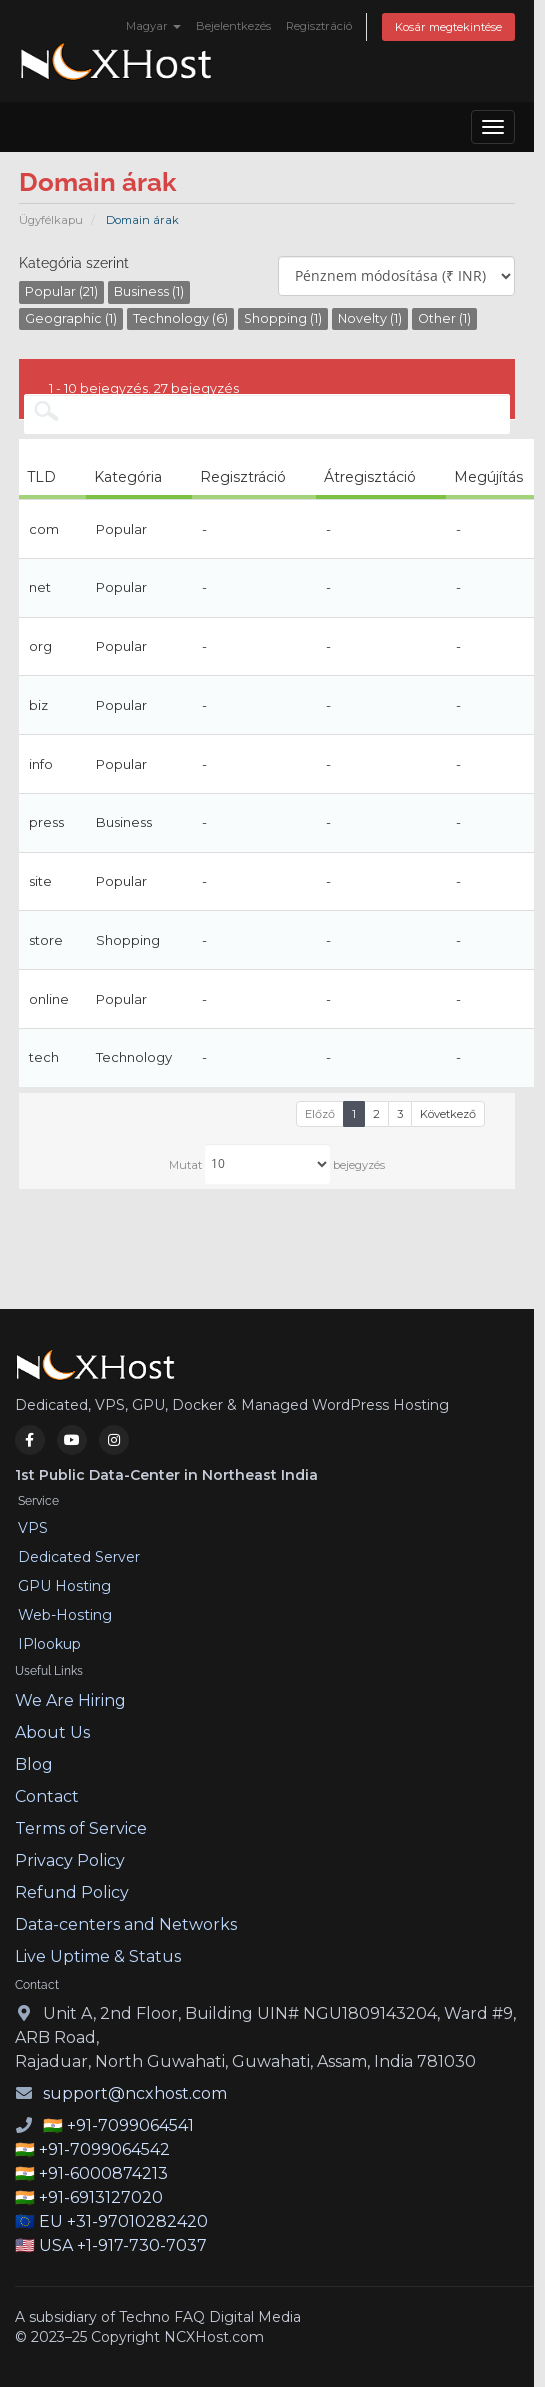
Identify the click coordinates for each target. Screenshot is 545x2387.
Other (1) (444, 318)
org (40, 646)
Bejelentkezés (233, 26)
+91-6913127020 (101, 2197)
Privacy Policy (70, 1860)
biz (38, 705)
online (49, 999)
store (46, 940)
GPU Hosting (64, 1586)
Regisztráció (319, 26)
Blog (34, 1764)
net (40, 587)
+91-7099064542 (104, 2149)
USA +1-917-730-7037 (123, 2245)
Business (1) (149, 291)
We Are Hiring (70, 1700)
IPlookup (49, 1644)
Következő (448, 1114)
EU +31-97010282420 (123, 2221)
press (46, 822)
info (41, 764)
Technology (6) (180, 318)
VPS (33, 1528)
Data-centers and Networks (126, 1924)
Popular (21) (61, 291)
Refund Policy (72, 1892)
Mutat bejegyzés (277, 1164)
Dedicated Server (79, 1557)
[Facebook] (30, 1440)
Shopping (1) (283, 318)
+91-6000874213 (103, 2173)
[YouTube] (72, 1440)
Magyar (153, 26)
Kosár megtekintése (448, 27)
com (44, 529)
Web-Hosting (65, 1615)
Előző (320, 1114)
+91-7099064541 (130, 2125)
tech (44, 1057)
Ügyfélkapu (51, 220)
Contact (47, 1796)
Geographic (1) (71, 318)
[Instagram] (114, 1440)
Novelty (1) (370, 318)
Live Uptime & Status (98, 1956)
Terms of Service (81, 1828)
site (40, 881)
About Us (52, 1732)
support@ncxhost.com (135, 2093)
